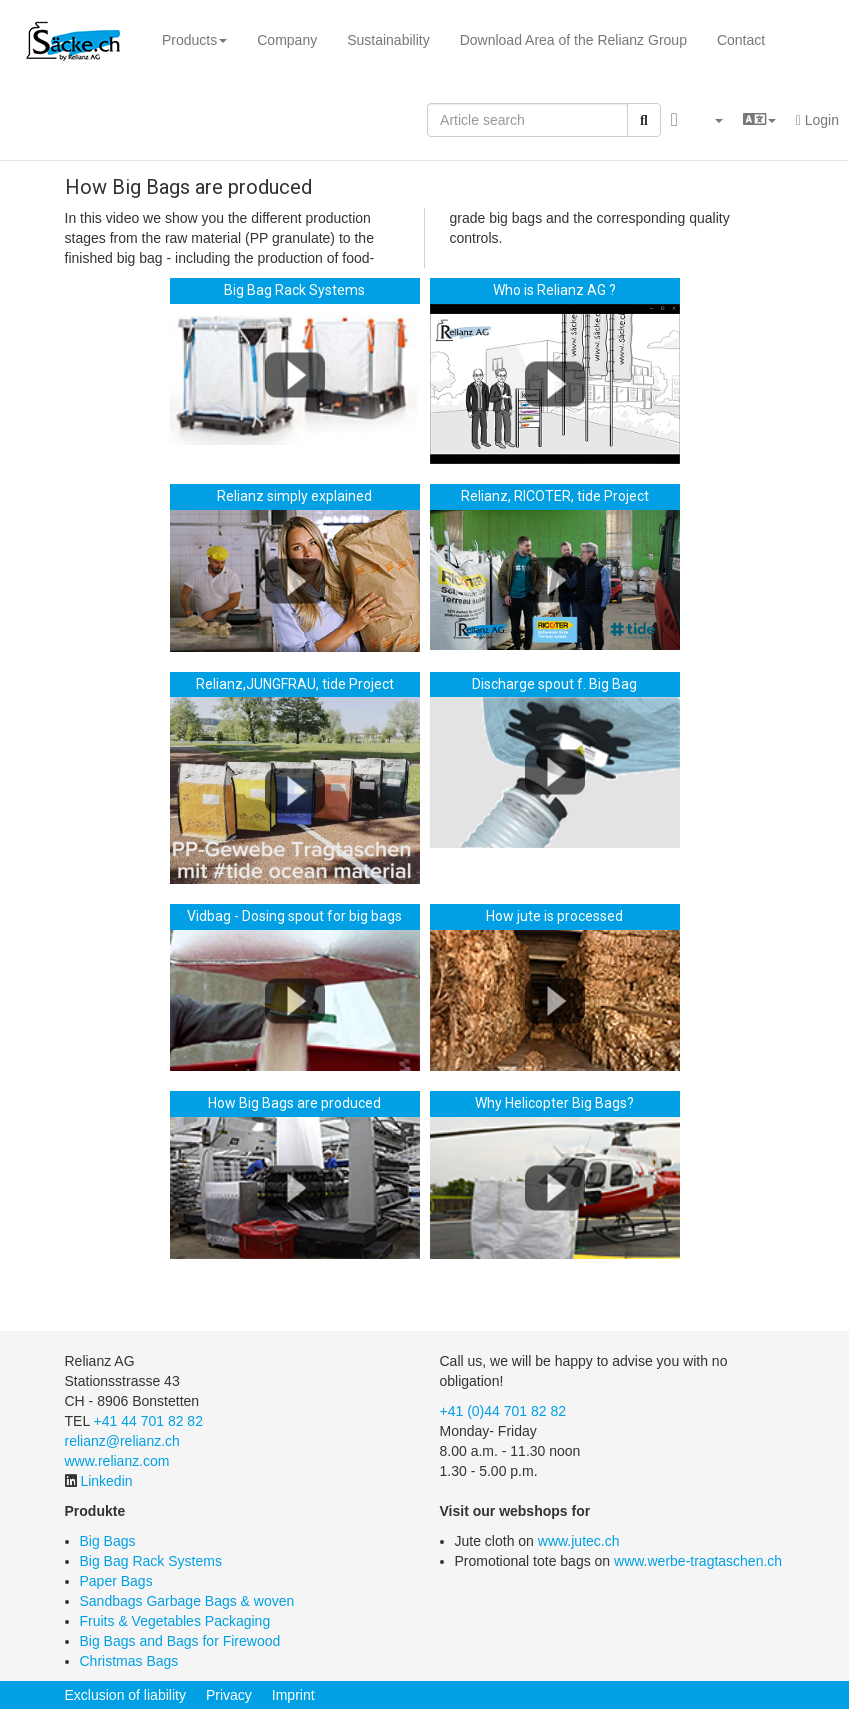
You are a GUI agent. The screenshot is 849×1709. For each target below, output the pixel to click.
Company (287, 40)
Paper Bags (116, 1581)
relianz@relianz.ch (122, 1441)
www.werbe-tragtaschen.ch (698, 1561)
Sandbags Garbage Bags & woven (187, 1601)
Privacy (229, 1695)
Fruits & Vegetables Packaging (175, 1621)
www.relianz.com (117, 1461)
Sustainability (388, 40)
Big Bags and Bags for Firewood (180, 1641)
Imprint (293, 1695)
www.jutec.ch (579, 1541)
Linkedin (106, 1481)
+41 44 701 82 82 (148, 1421)
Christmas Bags (129, 1661)
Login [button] (817, 120)
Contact (741, 40)
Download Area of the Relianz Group (573, 40)
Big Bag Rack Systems (151, 1561)
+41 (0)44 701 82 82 (503, 1411)
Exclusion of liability (125, 1695)
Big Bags (108, 1541)
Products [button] (194, 40)
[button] (710, 120)
